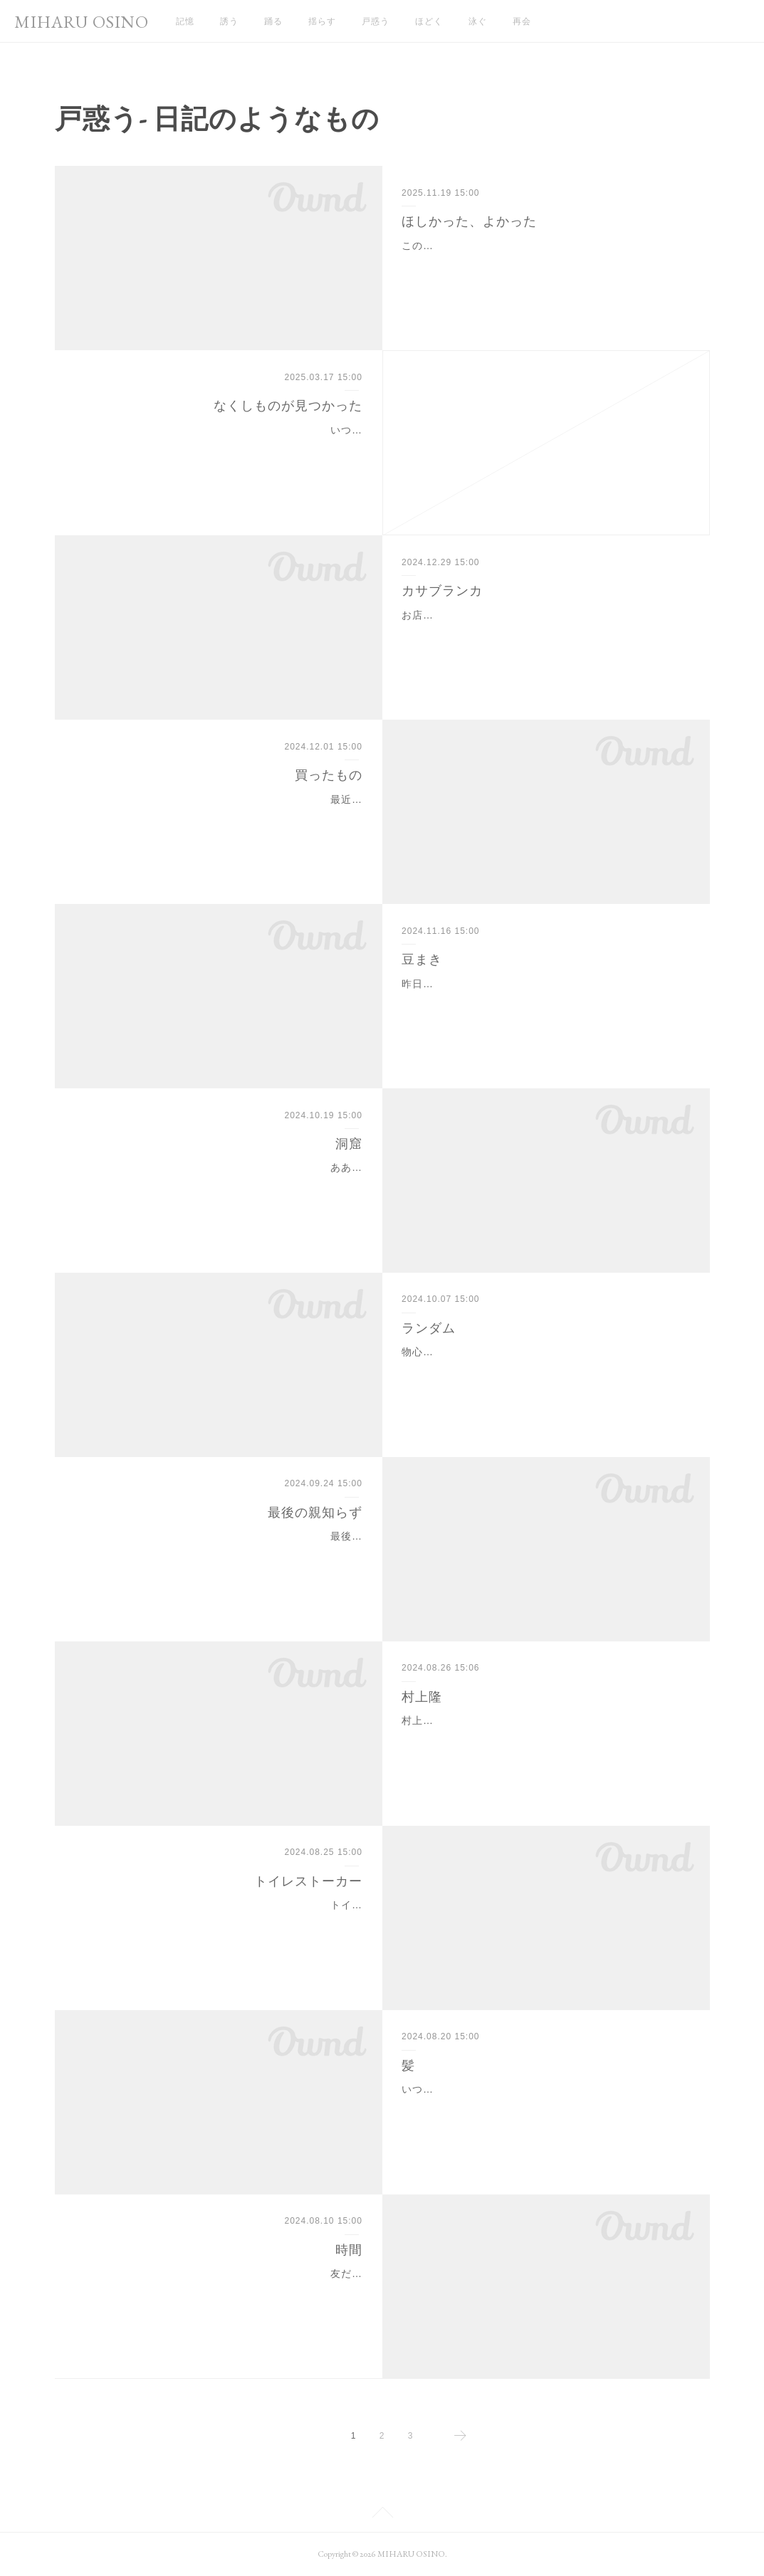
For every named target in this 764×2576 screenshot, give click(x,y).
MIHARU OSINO (81, 22)
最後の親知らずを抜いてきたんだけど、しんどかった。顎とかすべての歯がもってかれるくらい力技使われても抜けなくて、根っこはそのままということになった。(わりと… (221, 1553)
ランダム (429, 1328)
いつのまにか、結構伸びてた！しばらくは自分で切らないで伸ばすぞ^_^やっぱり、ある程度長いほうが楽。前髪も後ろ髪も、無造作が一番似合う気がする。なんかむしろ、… (544, 2106)
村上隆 (422, 1697)
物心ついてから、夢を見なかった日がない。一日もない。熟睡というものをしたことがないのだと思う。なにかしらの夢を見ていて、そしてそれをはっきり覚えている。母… (540, 1369)
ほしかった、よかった (469, 221)
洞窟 (348, 1144)
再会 (522, 21)
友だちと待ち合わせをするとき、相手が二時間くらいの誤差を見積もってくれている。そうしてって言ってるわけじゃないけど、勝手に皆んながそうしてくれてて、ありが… (223, 2291)
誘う (229, 21)
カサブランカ (442, 591)
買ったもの (328, 775)
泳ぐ (478, 21)
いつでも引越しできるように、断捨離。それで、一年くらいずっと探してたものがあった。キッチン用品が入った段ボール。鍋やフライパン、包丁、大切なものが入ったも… (223, 447)
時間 (348, 2250)
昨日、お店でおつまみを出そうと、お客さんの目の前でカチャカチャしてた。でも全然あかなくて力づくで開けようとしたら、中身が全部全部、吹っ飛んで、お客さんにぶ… (540, 1001)
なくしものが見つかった (288, 406)
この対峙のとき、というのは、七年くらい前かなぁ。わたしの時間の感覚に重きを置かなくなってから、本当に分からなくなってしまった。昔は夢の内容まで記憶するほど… (540, 263)
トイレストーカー (308, 1881)
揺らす (322, 21)
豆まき (422, 959)
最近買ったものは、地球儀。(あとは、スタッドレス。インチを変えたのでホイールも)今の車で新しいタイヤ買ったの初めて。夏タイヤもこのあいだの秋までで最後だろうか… (221, 817)
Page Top (382, 2515)
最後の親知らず (315, 1512)
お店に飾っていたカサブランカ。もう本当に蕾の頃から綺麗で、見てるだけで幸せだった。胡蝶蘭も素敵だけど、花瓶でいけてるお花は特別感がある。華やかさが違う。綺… (540, 632)
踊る (273, 21)
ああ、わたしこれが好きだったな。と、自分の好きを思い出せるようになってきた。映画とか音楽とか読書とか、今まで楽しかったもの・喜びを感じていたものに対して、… (223, 1185)
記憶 (185, 21)
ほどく (429, 21)
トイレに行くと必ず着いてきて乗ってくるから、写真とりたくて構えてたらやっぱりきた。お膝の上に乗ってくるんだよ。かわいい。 (223, 1922)
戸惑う (375, 21)
